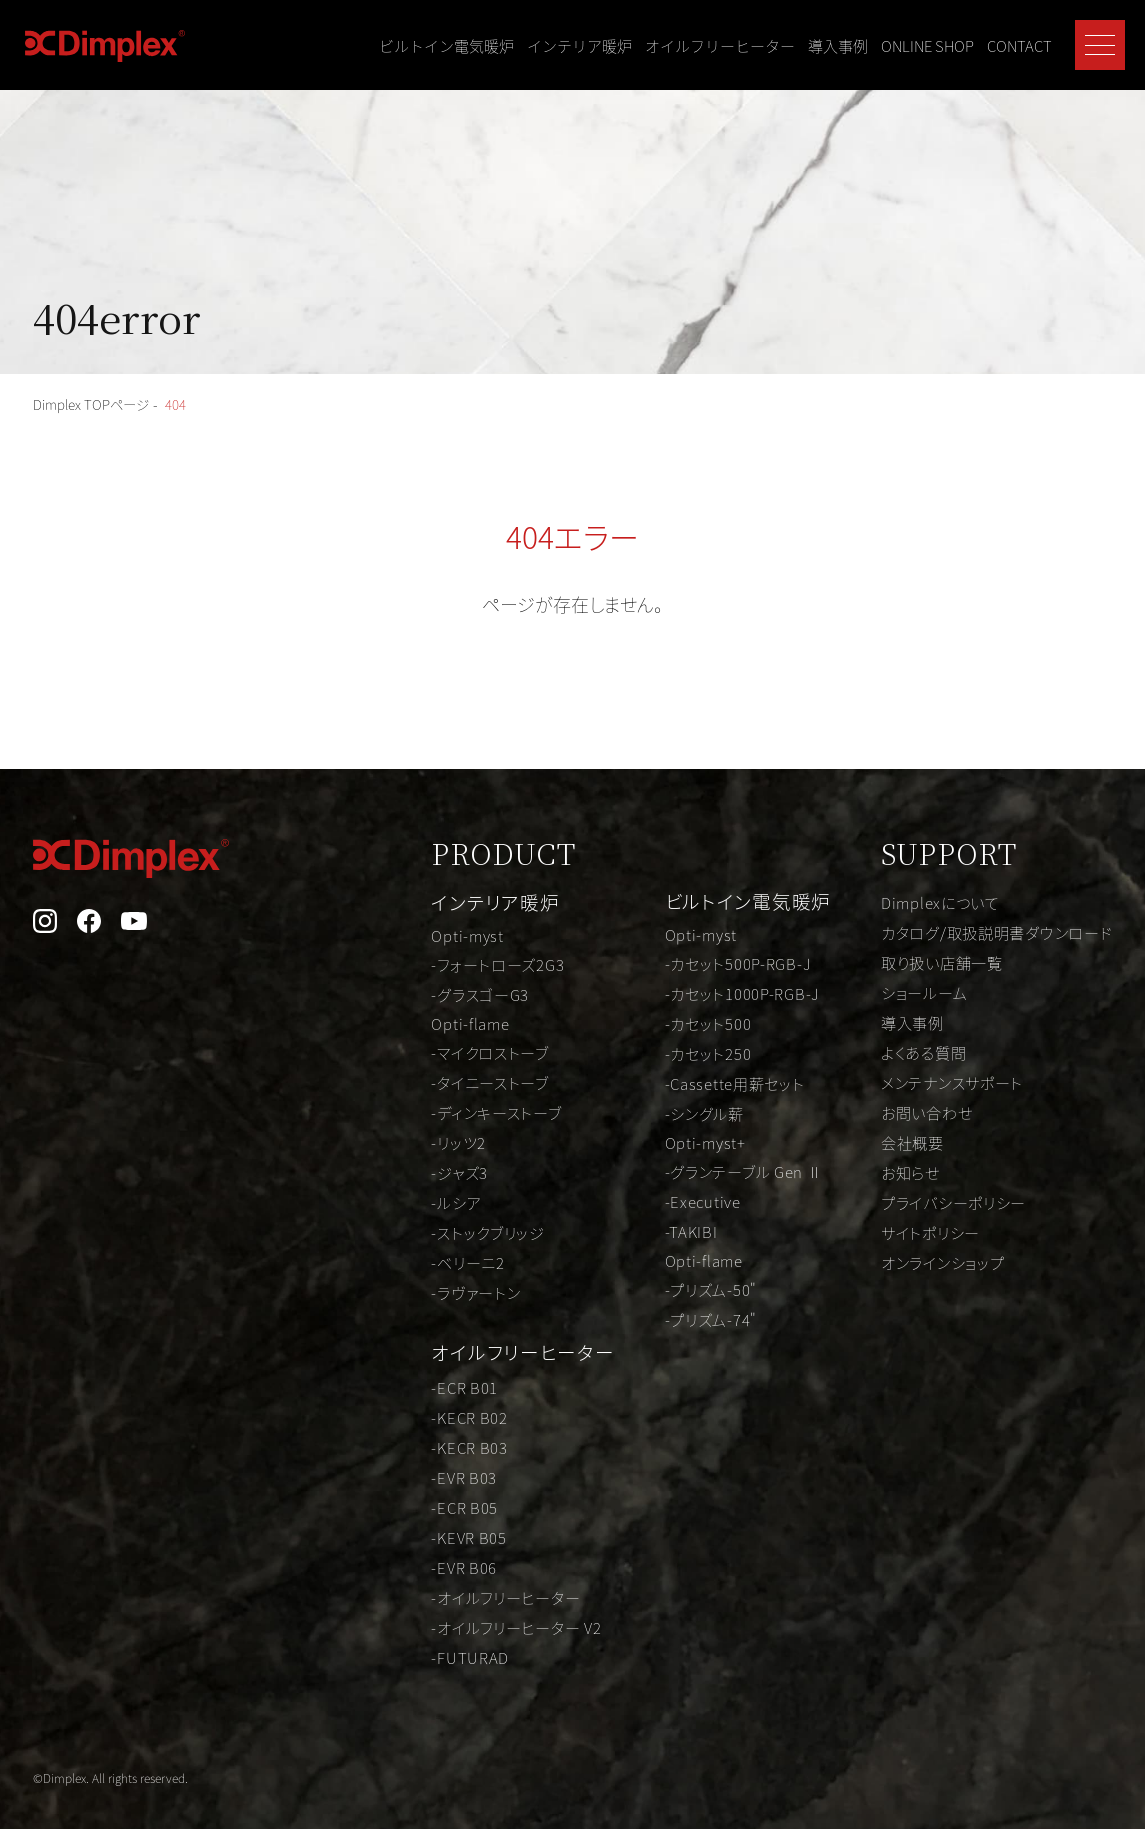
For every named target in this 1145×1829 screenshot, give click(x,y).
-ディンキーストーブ (464, 1112)
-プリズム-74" (686, 1321)
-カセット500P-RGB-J (715, 961)
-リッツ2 (423, 1142)
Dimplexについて (928, 902)
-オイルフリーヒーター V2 (487, 1622)
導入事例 (838, 45)
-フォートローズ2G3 (465, 962)
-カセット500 (683, 1021)
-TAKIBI (665, 1231)
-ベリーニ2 (433, 1262)
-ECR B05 (429, 1502)
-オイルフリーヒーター (475, 1592)
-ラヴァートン (442, 1292)
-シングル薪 (679, 1111)
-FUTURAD (434, 1652)
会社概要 (898, 1142)
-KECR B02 (435, 1412)
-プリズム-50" (686, 1291)
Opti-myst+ (680, 1141)
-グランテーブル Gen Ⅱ (723, 1171)
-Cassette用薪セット (712, 1081)
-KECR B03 (435, 1442)
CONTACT (1019, 45)
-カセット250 (683, 1051)
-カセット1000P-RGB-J (719, 991)
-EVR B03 (429, 1472)
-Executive (677, 1201)
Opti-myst (432, 932)
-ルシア (421, 1202)
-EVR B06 (429, 1562)
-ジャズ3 (424, 1172)
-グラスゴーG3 (446, 992)
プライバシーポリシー (943, 1202)
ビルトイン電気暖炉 (446, 45)
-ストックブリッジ (455, 1232)
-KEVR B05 (434, 1532)
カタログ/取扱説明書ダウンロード (988, 932)
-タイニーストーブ (457, 1082)
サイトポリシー (917, 1232)
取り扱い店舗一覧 (930, 962)
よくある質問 (910, 1052)
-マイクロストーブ (457, 1052)
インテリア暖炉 (579, 45)
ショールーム (911, 992)
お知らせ (896, 1172)
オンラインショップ (931, 1262)
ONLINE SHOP (927, 45)
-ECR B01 (429, 1382)
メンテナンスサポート (941, 1082)
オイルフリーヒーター (720, 45)
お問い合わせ (913, 1112)
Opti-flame (436, 1022)
